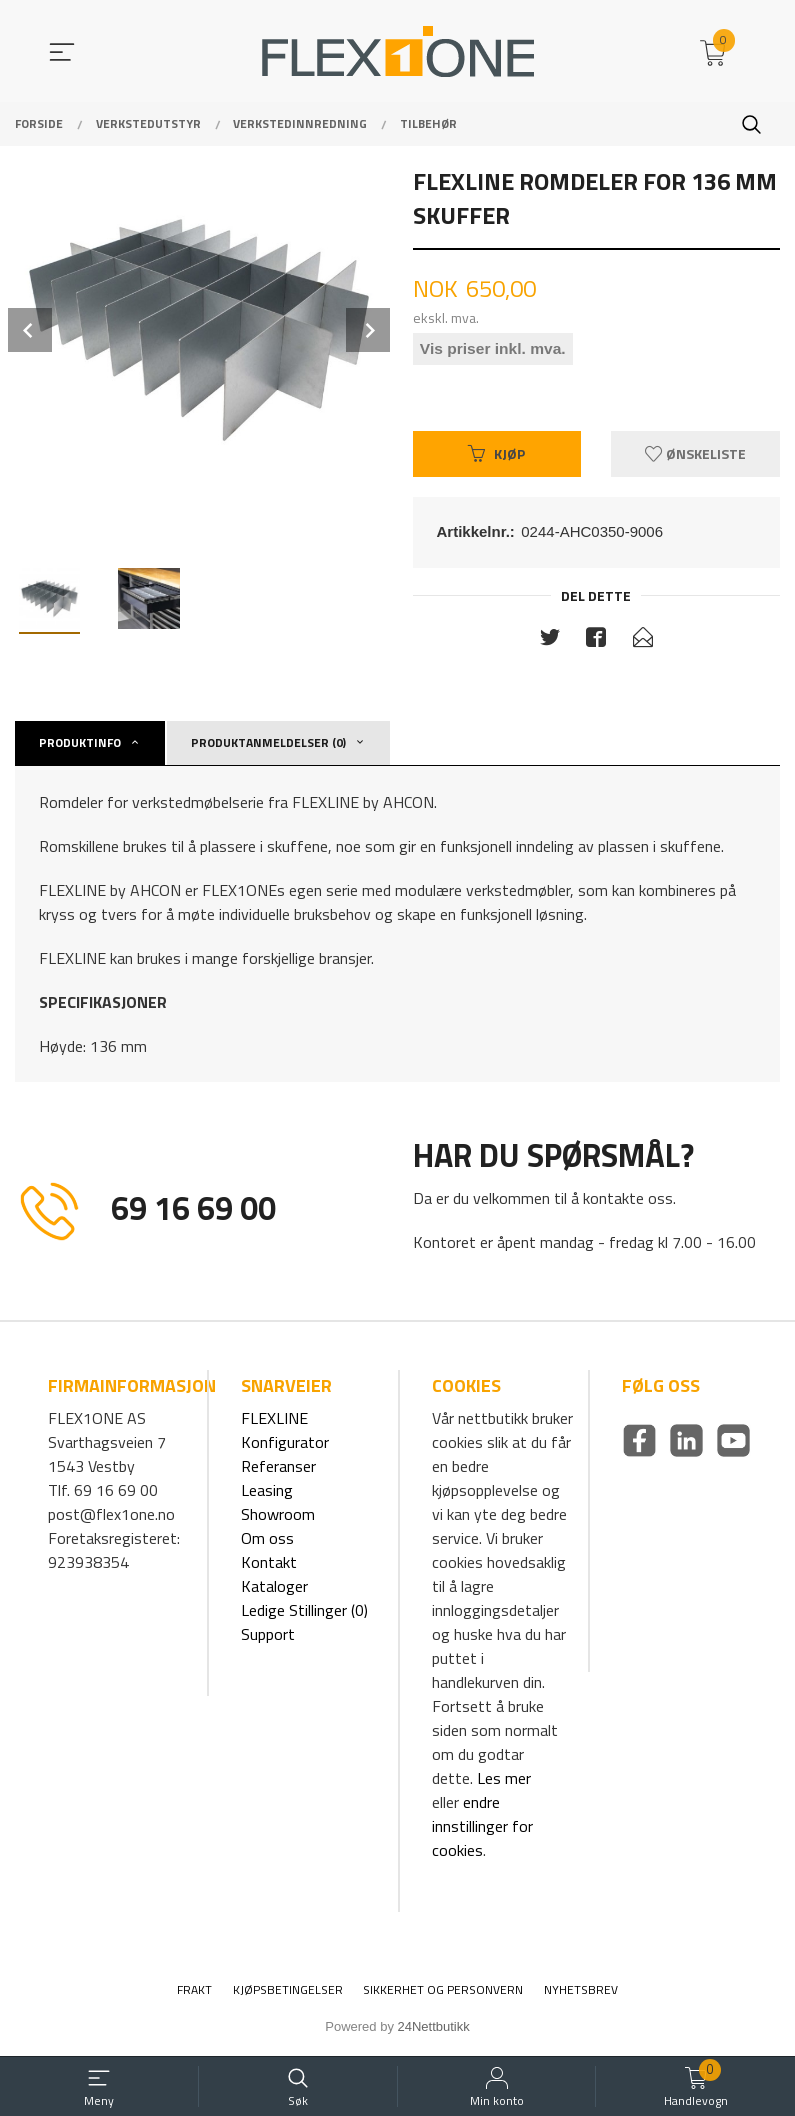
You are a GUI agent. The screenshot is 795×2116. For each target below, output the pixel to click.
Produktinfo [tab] (80, 745)
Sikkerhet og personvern (443, 1993)
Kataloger (274, 1589)
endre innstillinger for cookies (482, 1829)
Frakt (194, 1993)
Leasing (267, 1493)
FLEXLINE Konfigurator (285, 1433)
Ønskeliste (695, 455)
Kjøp (496, 455)
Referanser (278, 1469)
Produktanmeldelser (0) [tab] (268, 745)
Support (268, 1637)
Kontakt (269, 1565)
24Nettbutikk (434, 2029)
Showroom (278, 1517)
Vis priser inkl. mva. (495, 350)
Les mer (504, 1781)
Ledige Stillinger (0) (304, 1613)
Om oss (267, 1541)
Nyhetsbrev (581, 1993)
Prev (30, 330)
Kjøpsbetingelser (288, 1993)
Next (368, 330)
